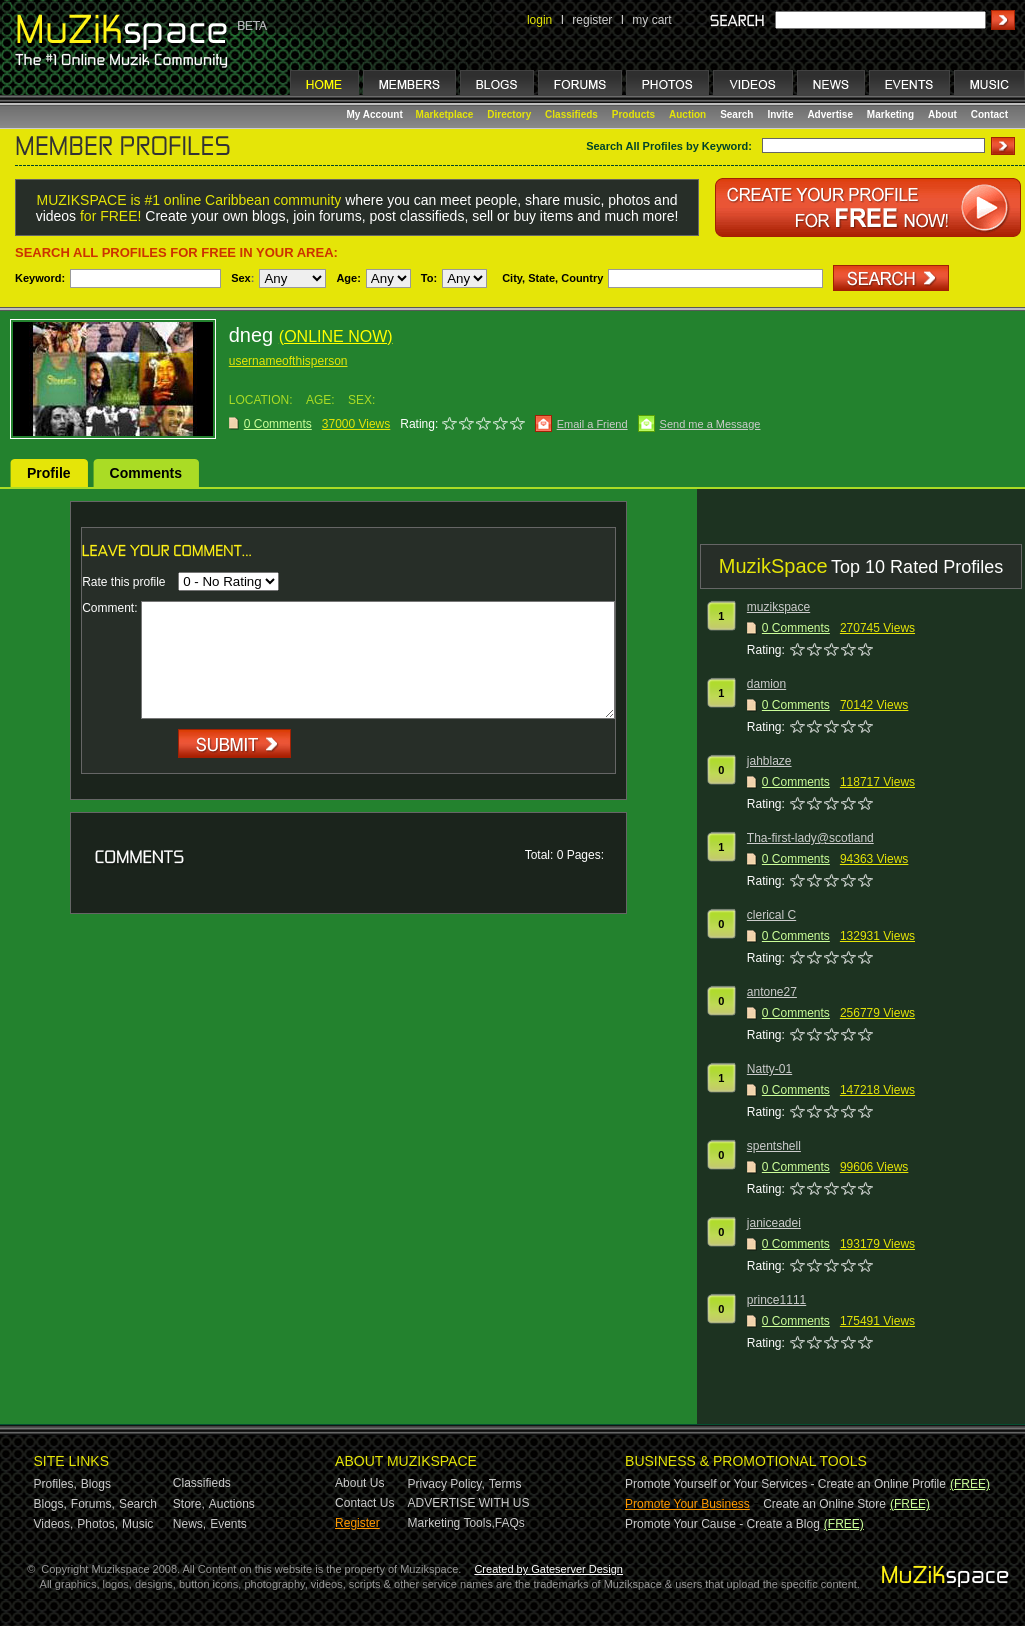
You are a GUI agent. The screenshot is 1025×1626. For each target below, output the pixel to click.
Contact (989, 114)
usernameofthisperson (288, 361)
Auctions (232, 1504)
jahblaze (769, 761)
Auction (687, 114)
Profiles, (55, 1484)
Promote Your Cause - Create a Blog (722, 1524)
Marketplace (445, 114)
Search (736, 114)
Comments (146, 473)
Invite (780, 114)
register (592, 20)
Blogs (96, 1484)
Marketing (890, 114)
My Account (376, 114)
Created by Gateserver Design (548, 1569)
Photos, (97, 1524)
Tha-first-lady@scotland (810, 838)
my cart (651, 20)
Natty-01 (769, 1069)
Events (228, 1524)
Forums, (93, 1504)
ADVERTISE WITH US (469, 1503)
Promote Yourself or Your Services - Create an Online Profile (785, 1484)
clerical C (771, 915)
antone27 (772, 992)
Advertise (830, 114)
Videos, (54, 1524)
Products (633, 114)
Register (357, 1523)
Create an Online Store (824, 1504)
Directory (509, 114)
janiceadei (774, 1223)
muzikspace (778, 607)
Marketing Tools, (451, 1523)
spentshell (774, 1146)
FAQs (510, 1523)
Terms (505, 1484)
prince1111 (776, 1300)
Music (137, 1524)
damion (766, 684)
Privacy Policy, (446, 1484)
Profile (49, 473)
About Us (359, 1483)
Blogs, (50, 1504)
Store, (189, 1504)
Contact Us (364, 1503)
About (942, 114)
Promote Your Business (687, 1504)
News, (189, 1524)
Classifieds (571, 114)
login (539, 20)
